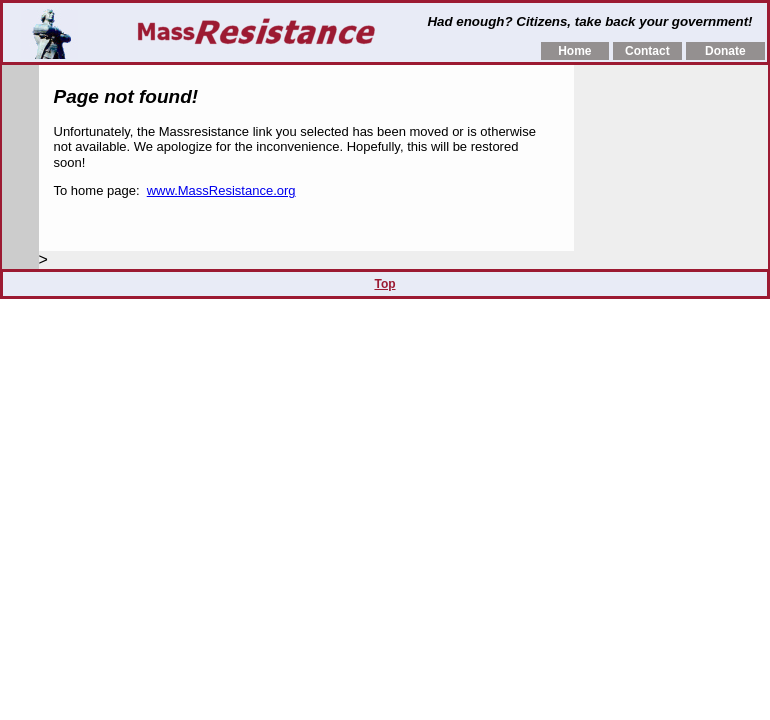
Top (384, 284)
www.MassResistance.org (221, 190)
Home (574, 51)
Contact (647, 51)
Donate (725, 51)
